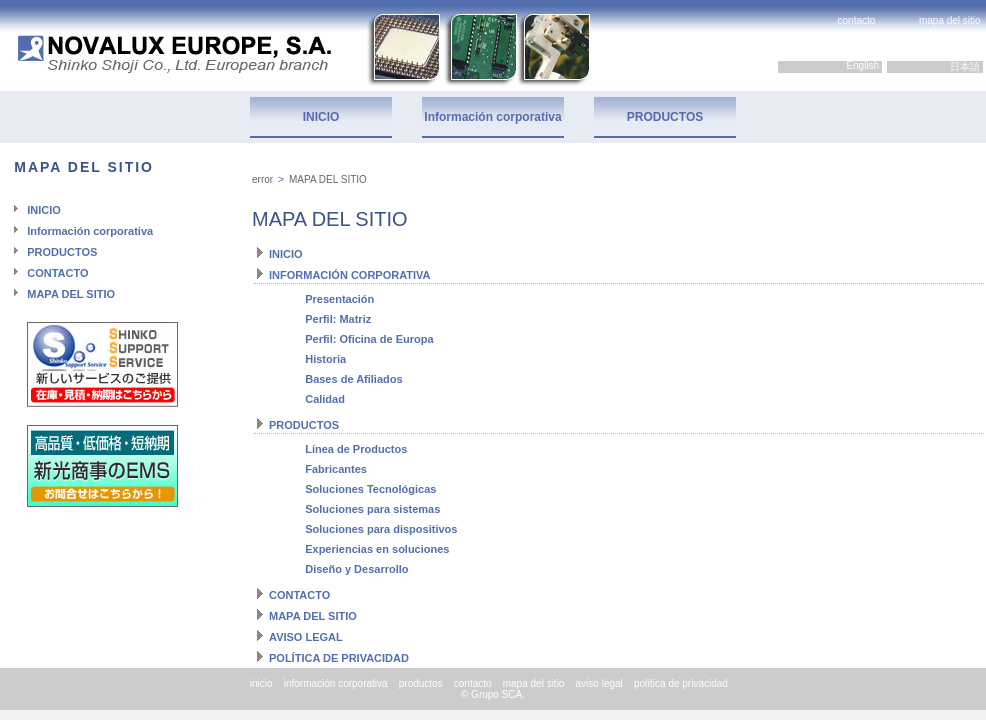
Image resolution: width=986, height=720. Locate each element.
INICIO (321, 117)
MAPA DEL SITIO (71, 294)
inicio (261, 683)
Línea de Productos (356, 449)
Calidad (325, 399)
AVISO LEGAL (306, 637)
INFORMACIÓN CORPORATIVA (350, 275)
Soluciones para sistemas (372, 509)
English (864, 65)
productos (421, 683)
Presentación (339, 299)
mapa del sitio (950, 20)
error (262, 179)
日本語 (966, 66)
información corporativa (336, 683)
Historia (325, 359)
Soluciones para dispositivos (381, 529)
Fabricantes (336, 469)
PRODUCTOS (665, 117)
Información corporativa (492, 117)
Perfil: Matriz (338, 319)
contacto (857, 20)
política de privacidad (681, 683)
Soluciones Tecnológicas (370, 489)
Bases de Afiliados (353, 379)
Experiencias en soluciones (377, 549)
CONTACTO (57, 273)
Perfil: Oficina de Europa (369, 339)
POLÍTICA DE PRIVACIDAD (339, 658)
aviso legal (599, 683)
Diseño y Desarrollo (356, 569)
